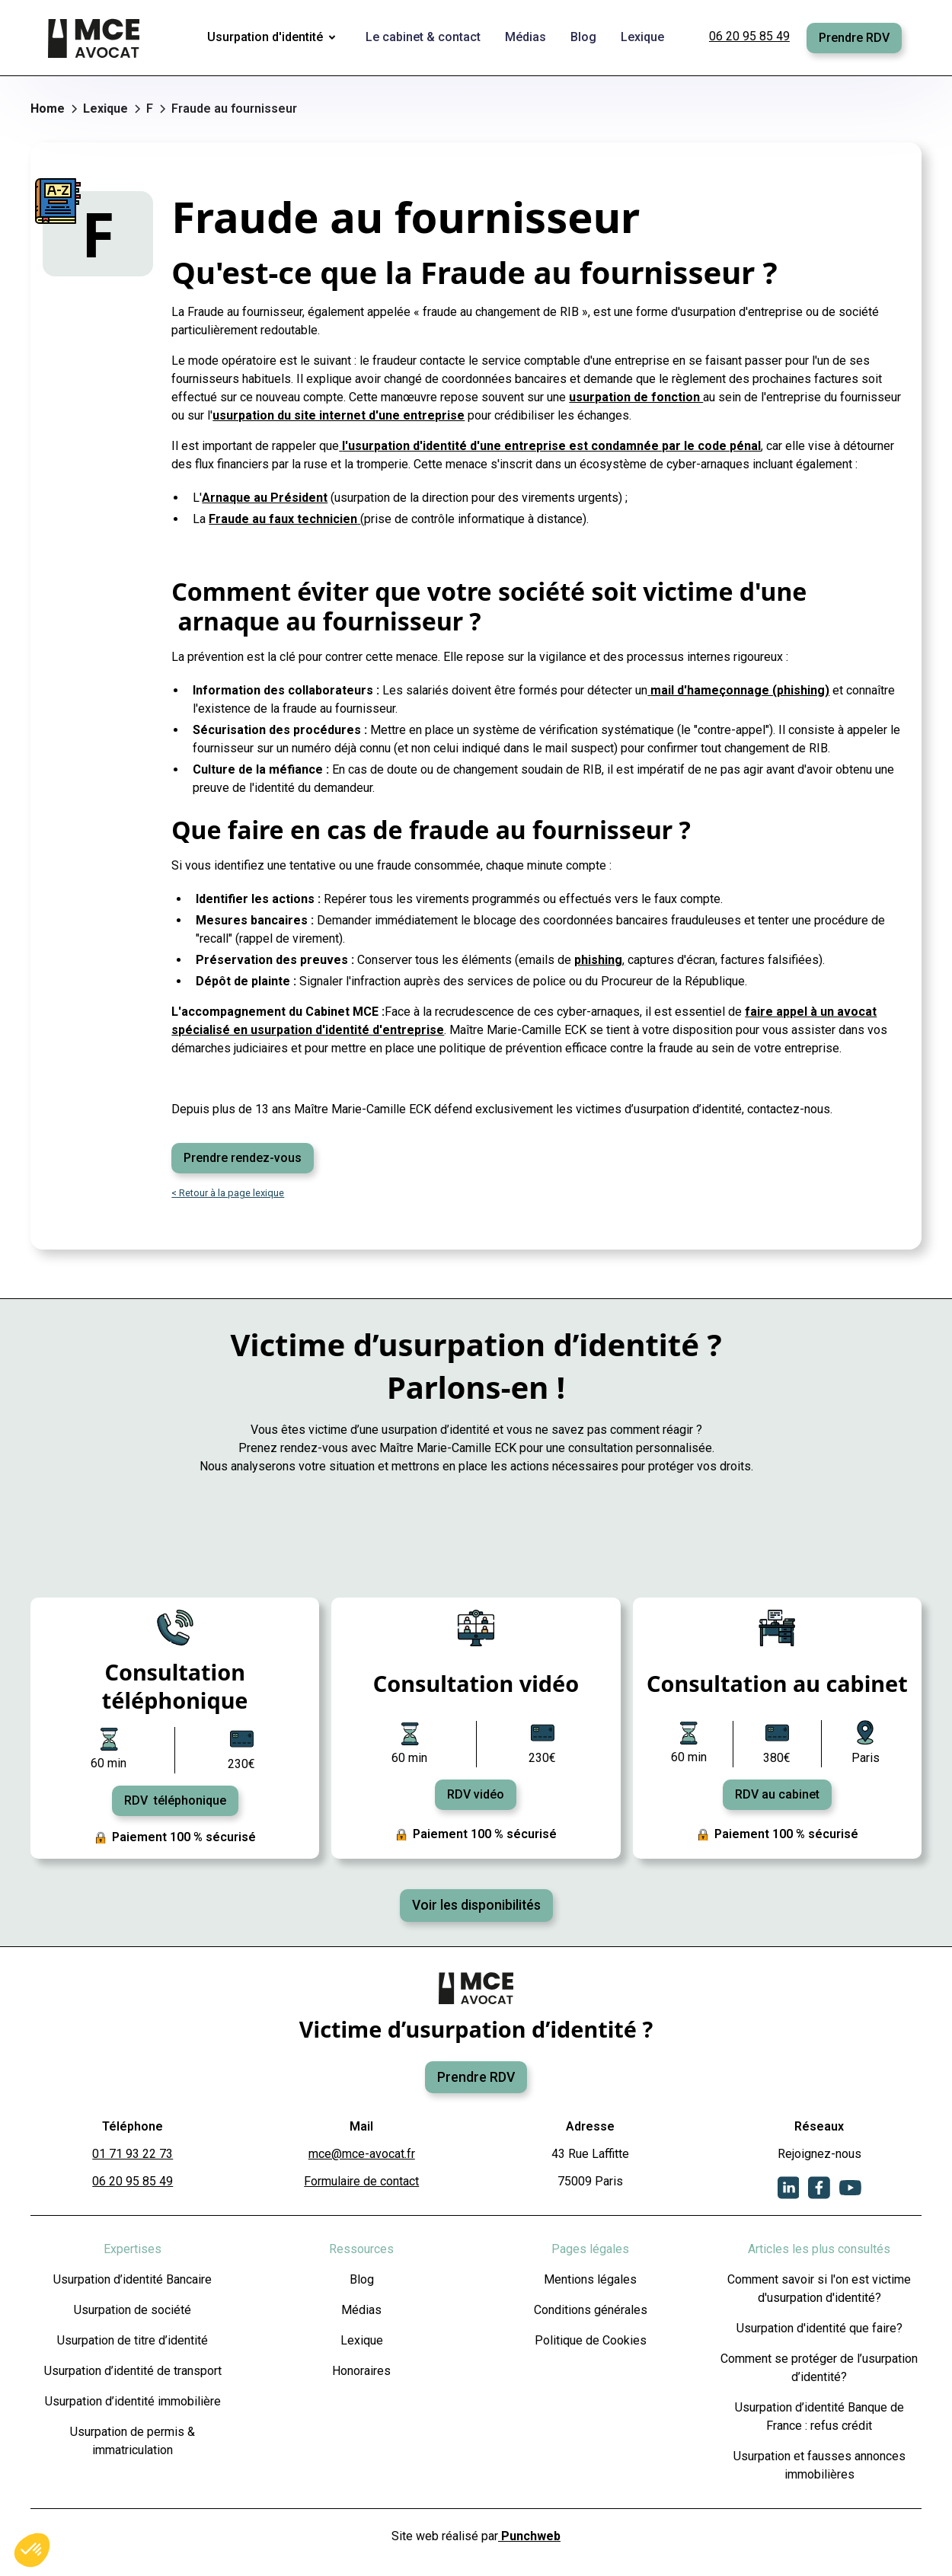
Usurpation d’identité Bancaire (132, 2279)
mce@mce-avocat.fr (361, 2154)
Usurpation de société (132, 2310)
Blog (362, 2279)
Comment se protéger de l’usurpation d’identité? (819, 2367)
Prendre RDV (854, 37)
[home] (95, 38)
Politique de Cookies (591, 2340)
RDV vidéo (475, 1794)
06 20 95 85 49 (749, 36)
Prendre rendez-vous (243, 1158)
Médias (361, 2310)
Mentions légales (590, 2279)
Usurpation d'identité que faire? (819, 2328)
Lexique (361, 2340)
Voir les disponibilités (476, 1905)
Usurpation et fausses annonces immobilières (819, 2465)
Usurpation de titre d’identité (132, 2340)
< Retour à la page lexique (227, 1193)
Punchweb (529, 2536)
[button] (274, 38)
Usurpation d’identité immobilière (133, 2401)
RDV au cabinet (777, 1794)
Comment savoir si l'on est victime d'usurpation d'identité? (819, 2288)
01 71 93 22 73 (132, 2154)
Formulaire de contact (361, 2181)
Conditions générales (590, 2310)
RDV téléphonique (175, 1800)
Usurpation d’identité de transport (133, 2371)
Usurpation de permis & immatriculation (132, 2440)
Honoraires (361, 2371)
